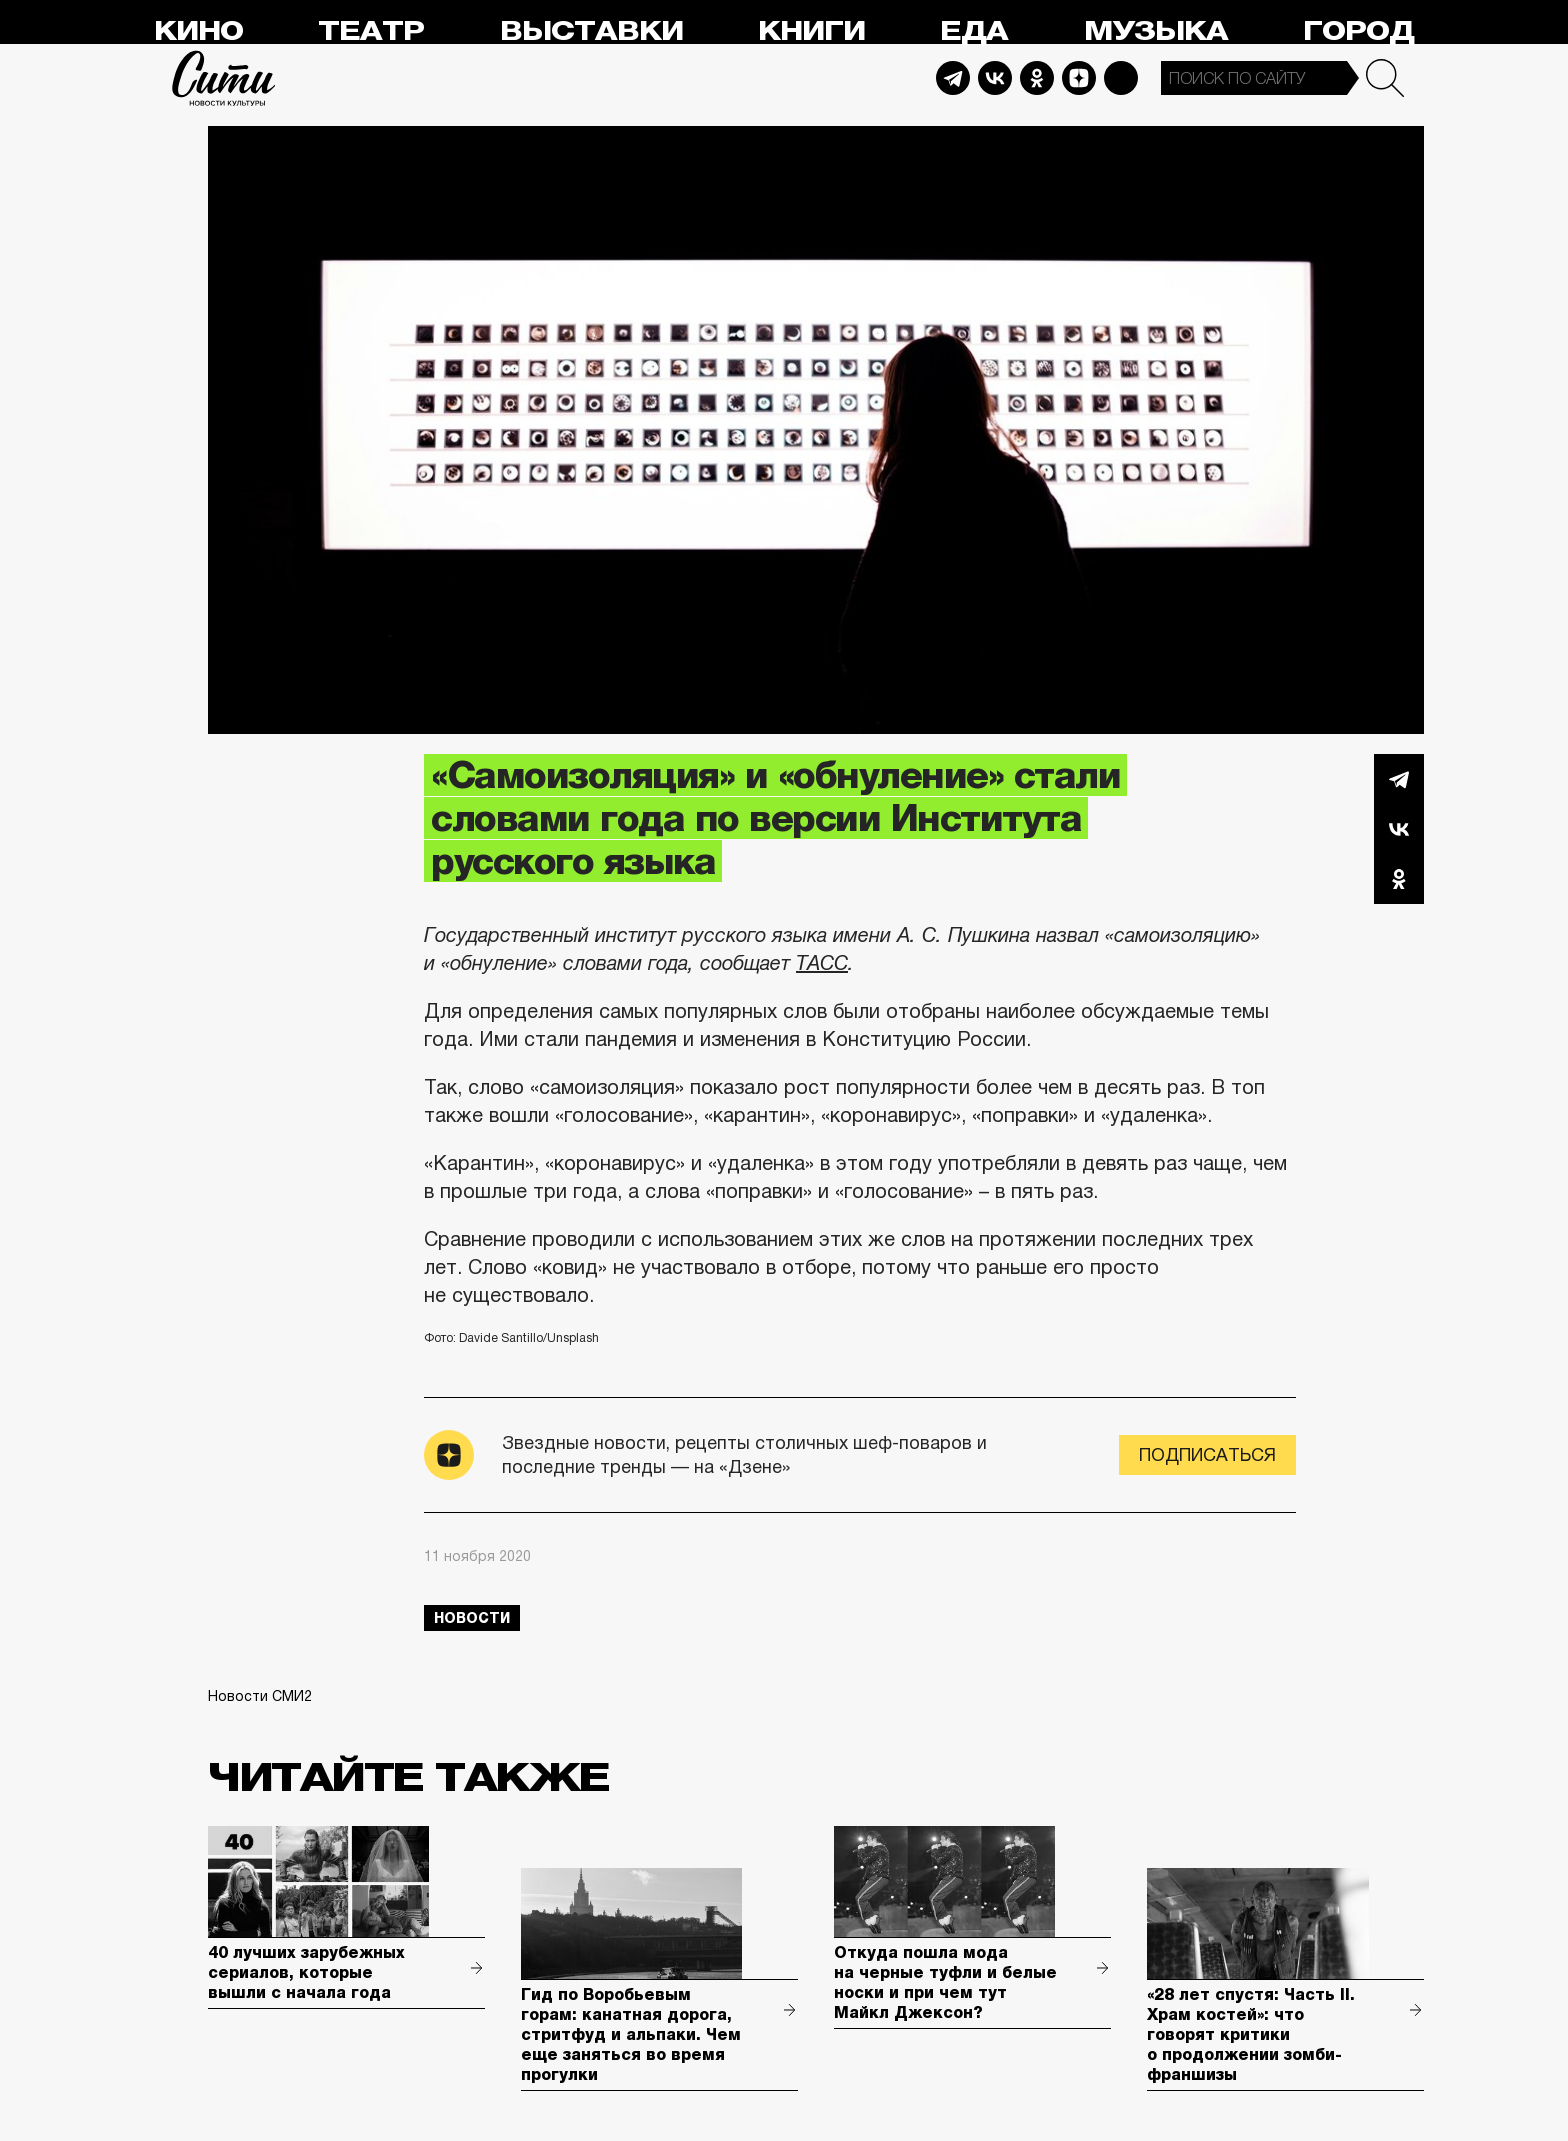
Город (1358, 31)
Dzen (1079, 78)
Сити (224, 78)
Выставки (591, 31)
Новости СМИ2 (260, 1696)
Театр (371, 31)
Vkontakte (995, 78)
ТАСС (822, 963)
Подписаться (1207, 1455)
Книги (811, 31)
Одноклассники (1399, 879)
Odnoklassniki (1037, 78)
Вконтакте (1399, 829)
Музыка (1156, 31)
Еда (974, 31)
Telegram (953, 78)
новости (472, 1618)
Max (1121, 78)
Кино (198, 31)
